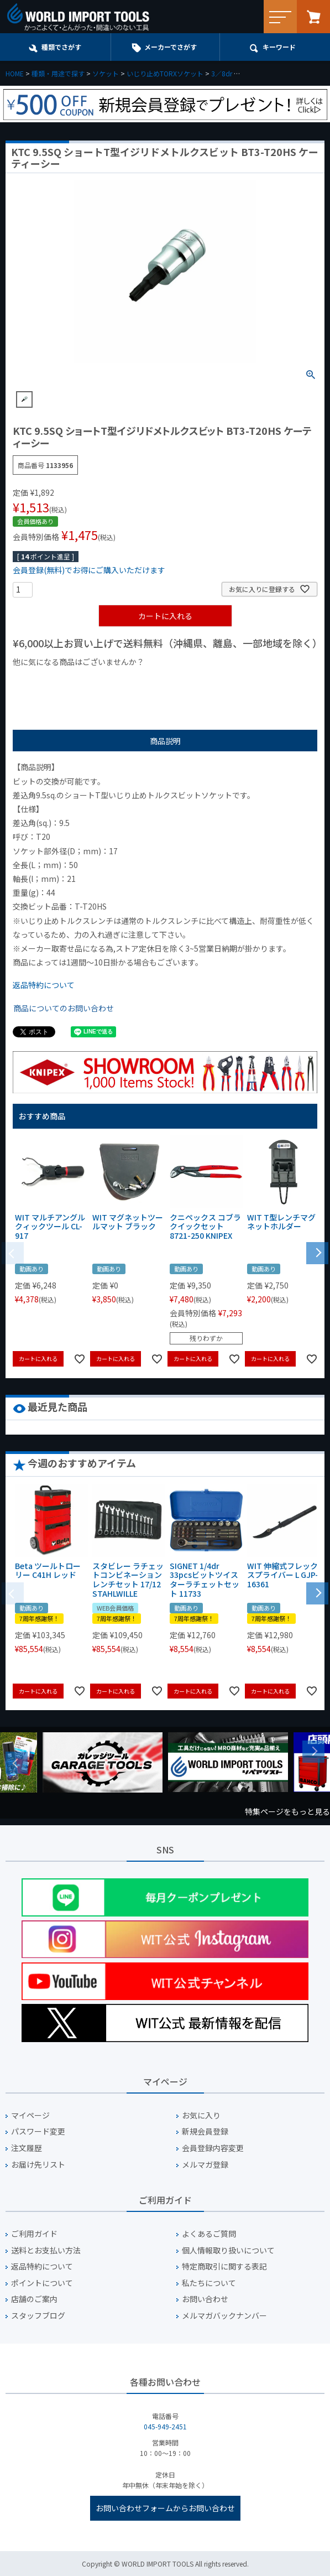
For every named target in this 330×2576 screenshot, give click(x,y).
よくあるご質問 (209, 2234)
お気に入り (201, 2115)
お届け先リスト (38, 2164)
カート (313, 16)
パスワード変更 (38, 2131)
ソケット (105, 73)
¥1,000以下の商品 (49, 680)
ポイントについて (42, 2283)
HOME (15, 73)
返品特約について (44, 984)
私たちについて (209, 2283)
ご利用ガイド (34, 2234)
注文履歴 (26, 2148)
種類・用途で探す (58, 73)
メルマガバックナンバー (224, 2315)
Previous (17, 1763)
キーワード (279, 46)
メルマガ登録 (205, 2164)
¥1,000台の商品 (122, 680)
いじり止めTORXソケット (165, 73)
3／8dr (221, 73)
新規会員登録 (205, 2131)
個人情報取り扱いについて (228, 2250)
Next (313, 1752)
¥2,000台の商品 (191, 680)
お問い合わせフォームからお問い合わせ (165, 2507)
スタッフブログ (38, 2315)
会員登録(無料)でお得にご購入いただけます (89, 569)
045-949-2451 (165, 2426)
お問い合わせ (205, 2299)
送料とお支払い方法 (46, 2250)
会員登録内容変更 (213, 2148)
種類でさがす (61, 46)
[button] (317, 1252)
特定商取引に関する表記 (224, 2266)
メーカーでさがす (170, 46)
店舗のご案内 (34, 2299)
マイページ (30, 2115)
